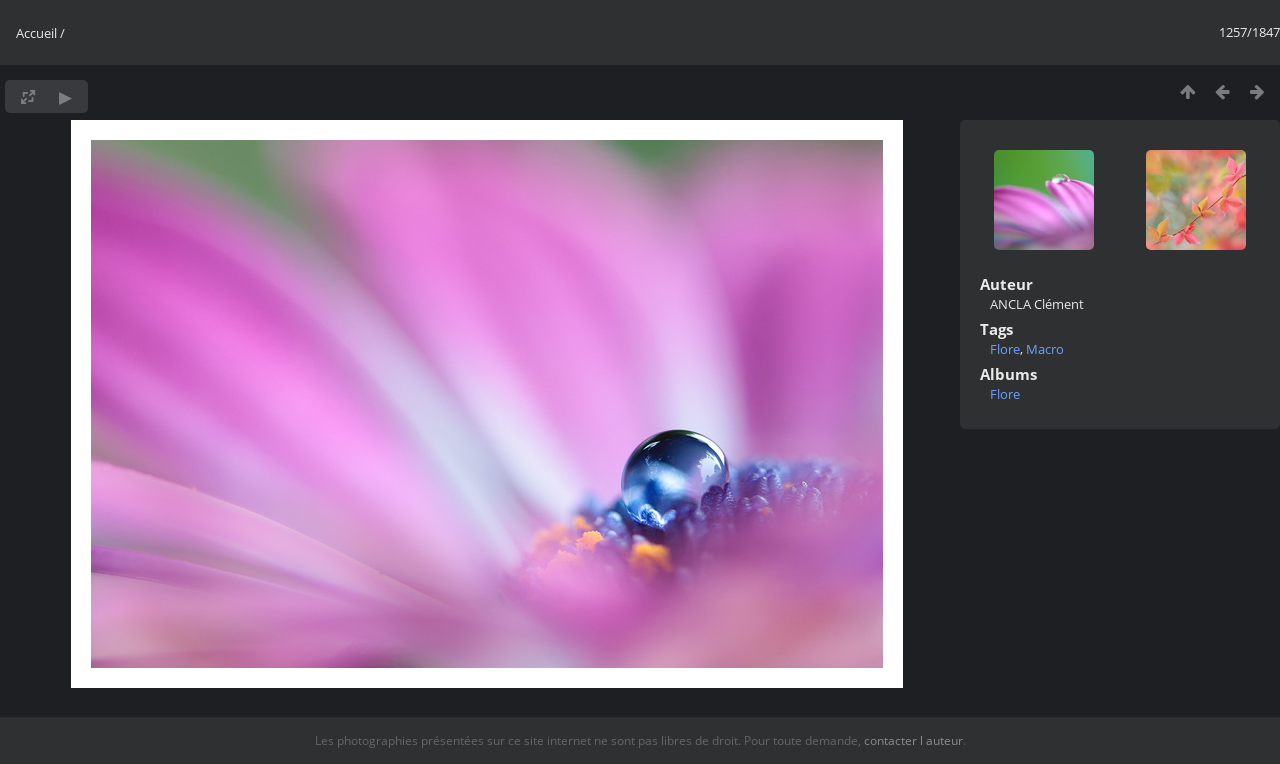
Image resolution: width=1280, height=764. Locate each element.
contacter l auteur (913, 740)
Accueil (36, 33)
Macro (1045, 349)
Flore (1005, 349)
